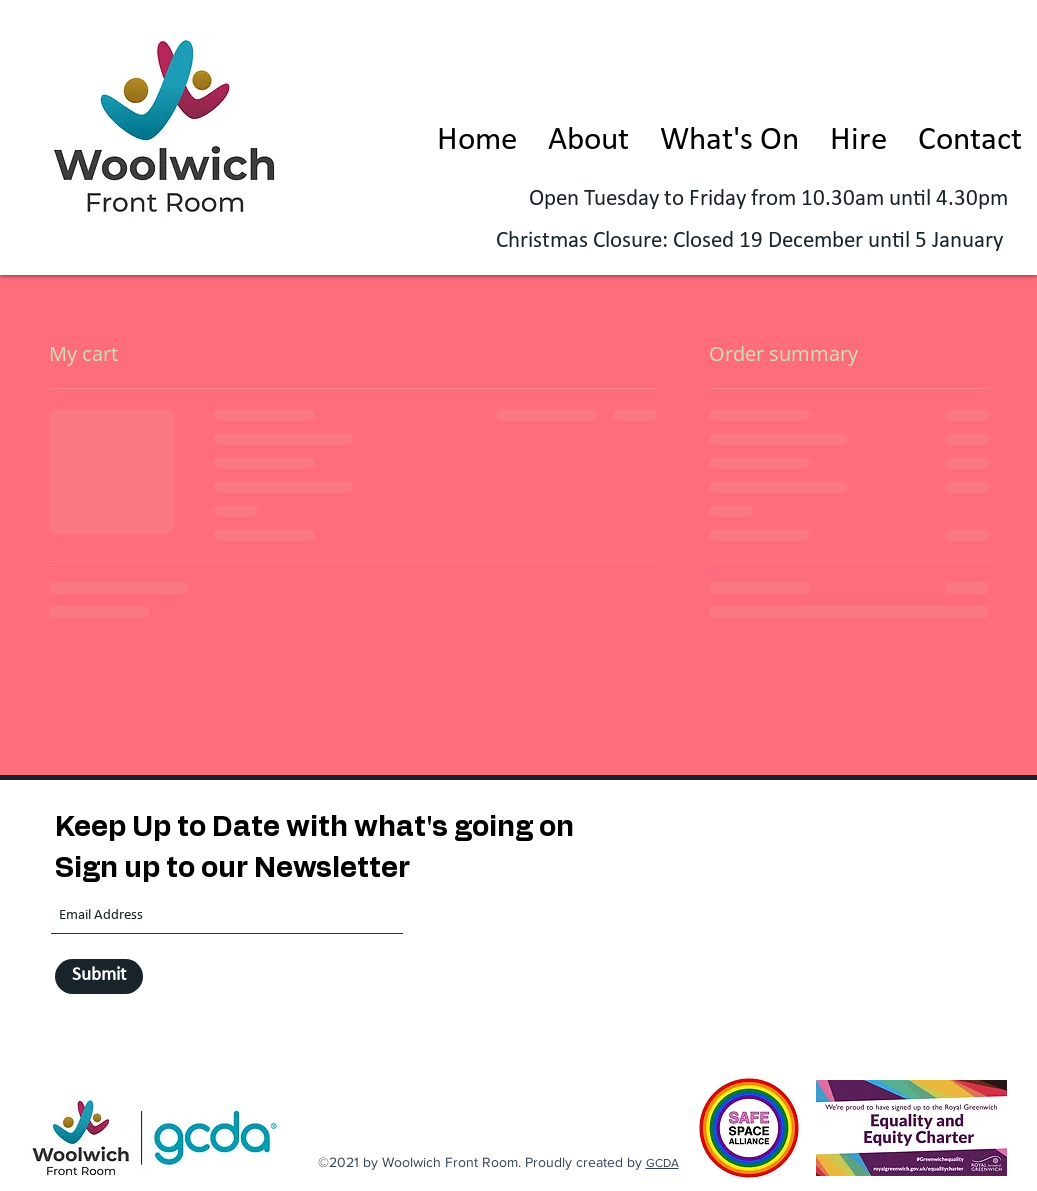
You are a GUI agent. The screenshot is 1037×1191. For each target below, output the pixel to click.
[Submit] (99, 976)
